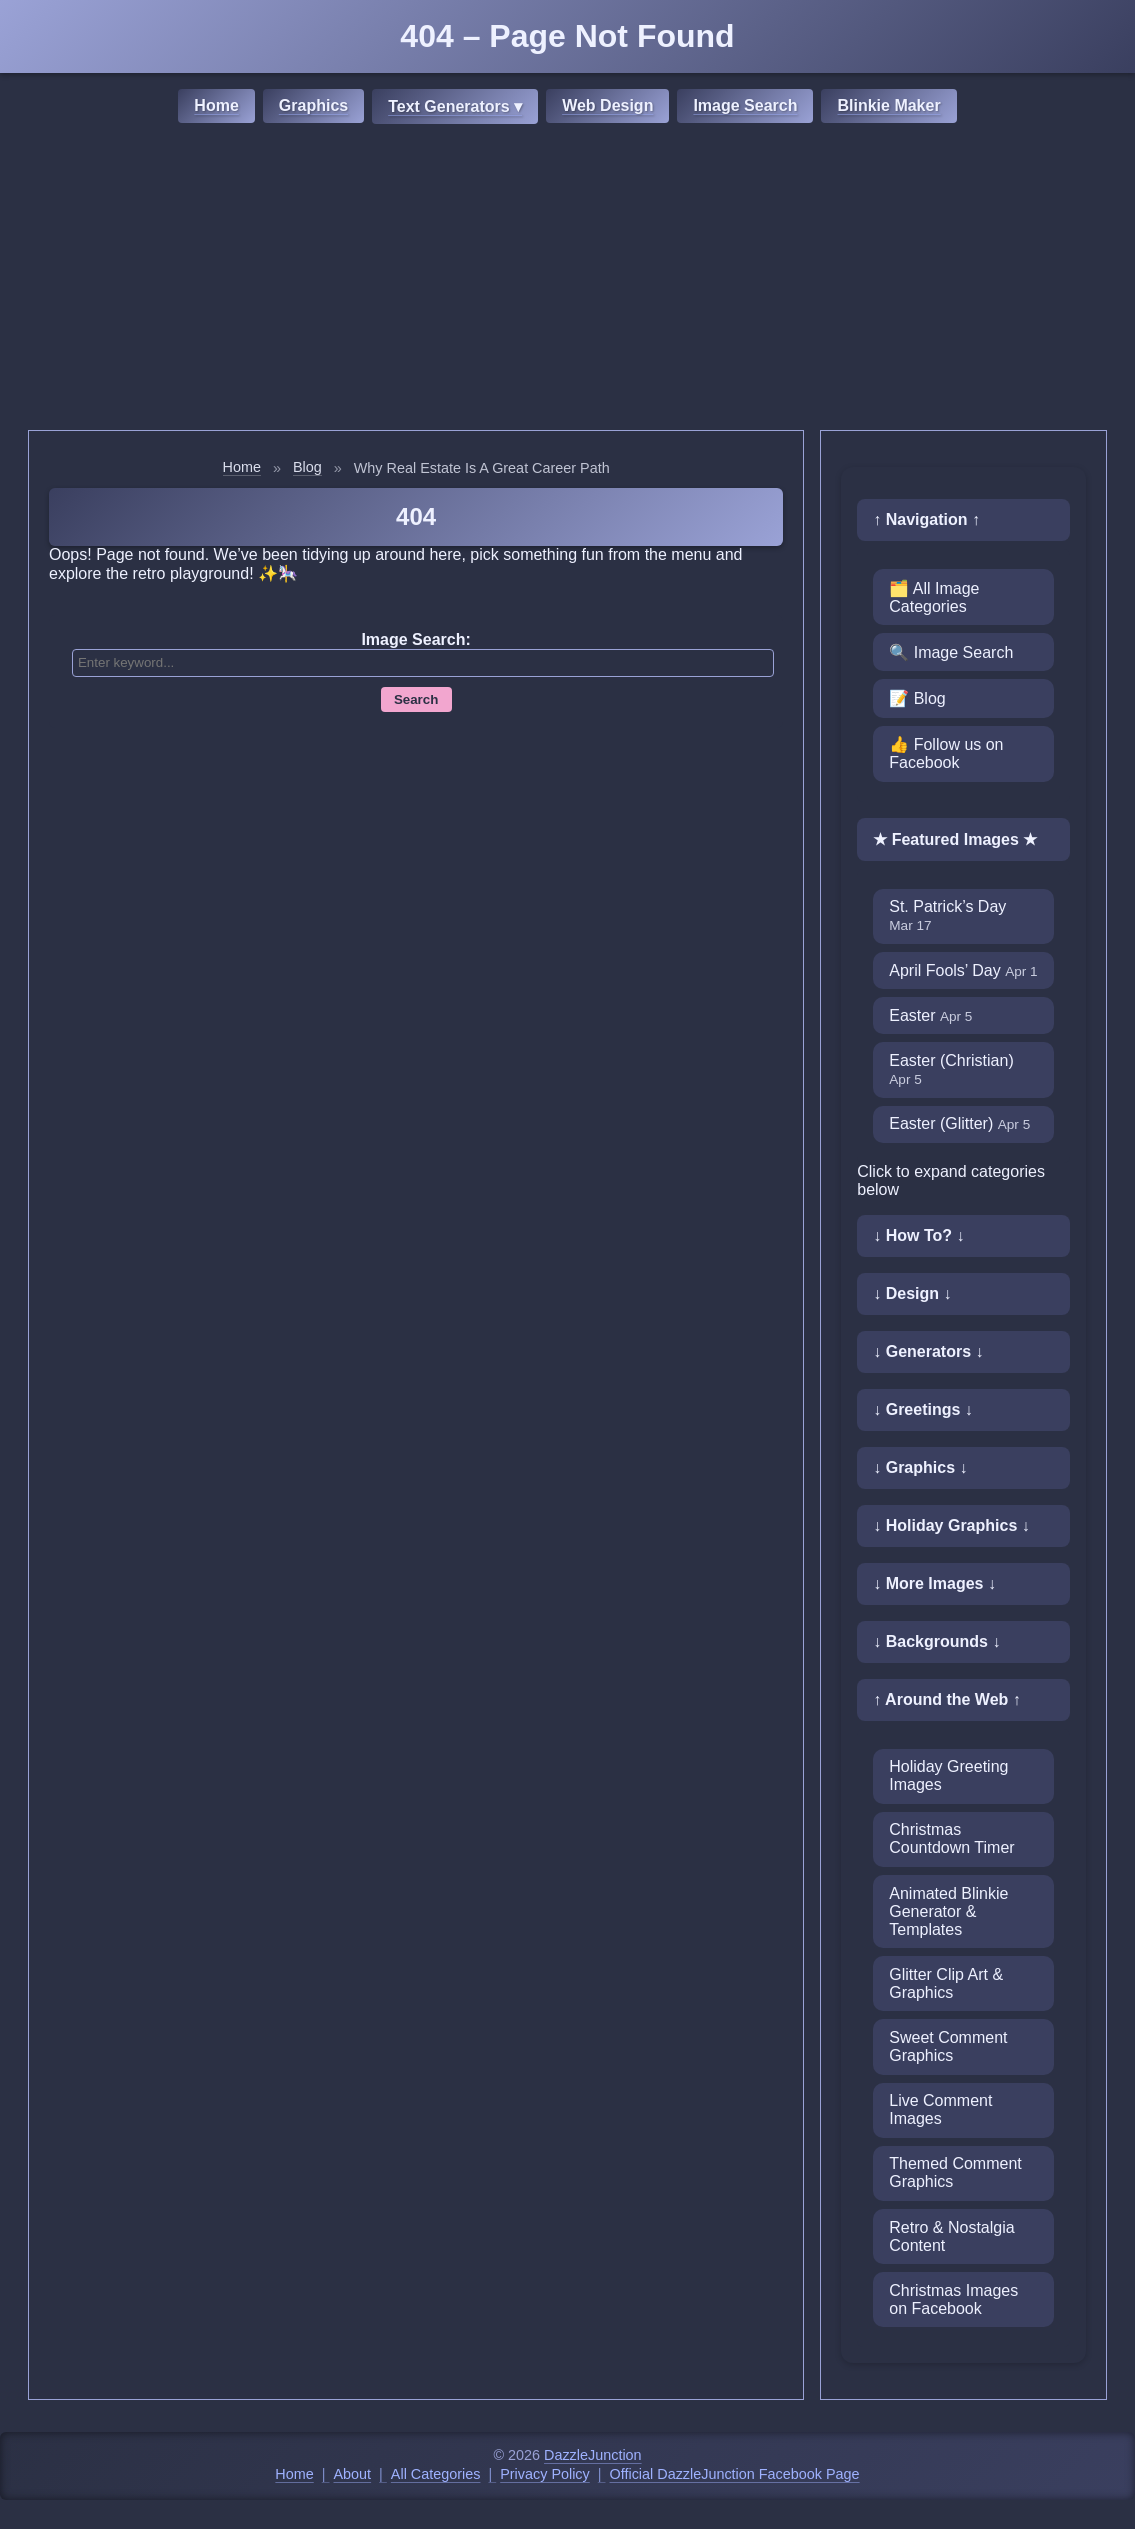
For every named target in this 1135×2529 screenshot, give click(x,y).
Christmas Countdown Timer (951, 1838)
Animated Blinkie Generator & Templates (948, 1911)
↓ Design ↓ (912, 1293)
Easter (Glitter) (959, 1123)
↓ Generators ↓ (928, 1351)
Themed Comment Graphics (955, 2172)
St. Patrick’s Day (947, 915)
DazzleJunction (593, 2455)
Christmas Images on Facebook (953, 2299)
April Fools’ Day (963, 970)
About (353, 2474)
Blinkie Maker (888, 105)
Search (416, 699)
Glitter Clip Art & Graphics (946, 1983)
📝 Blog (917, 698)
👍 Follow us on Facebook (946, 753)
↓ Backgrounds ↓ (936, 1641)
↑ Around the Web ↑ (947, 1699)
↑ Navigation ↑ (926, 519)
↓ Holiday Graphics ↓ (951, 1525)
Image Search (745, 105)
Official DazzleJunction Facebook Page (735, 2474)
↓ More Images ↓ (934, 1583)
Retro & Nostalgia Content (951, 2236)
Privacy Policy (545, 2474)
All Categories (436, 2474)
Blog (307, 467)
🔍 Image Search (951, 652)
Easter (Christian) (951, 1069)
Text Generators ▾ (455, 106)
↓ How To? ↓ (918, 1235)
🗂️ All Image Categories (934, 597)
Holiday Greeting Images (948, 1775)
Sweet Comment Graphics (948, 2046)
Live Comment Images (940, 2109)
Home (216, 105)
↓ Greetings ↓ (923, 1409)
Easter (930, 1015)
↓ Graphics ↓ (920, 1467)
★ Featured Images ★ (955, 839)
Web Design (607, 105)
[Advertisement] (567, 280)
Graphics (313, 105)
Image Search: (415, 639)
